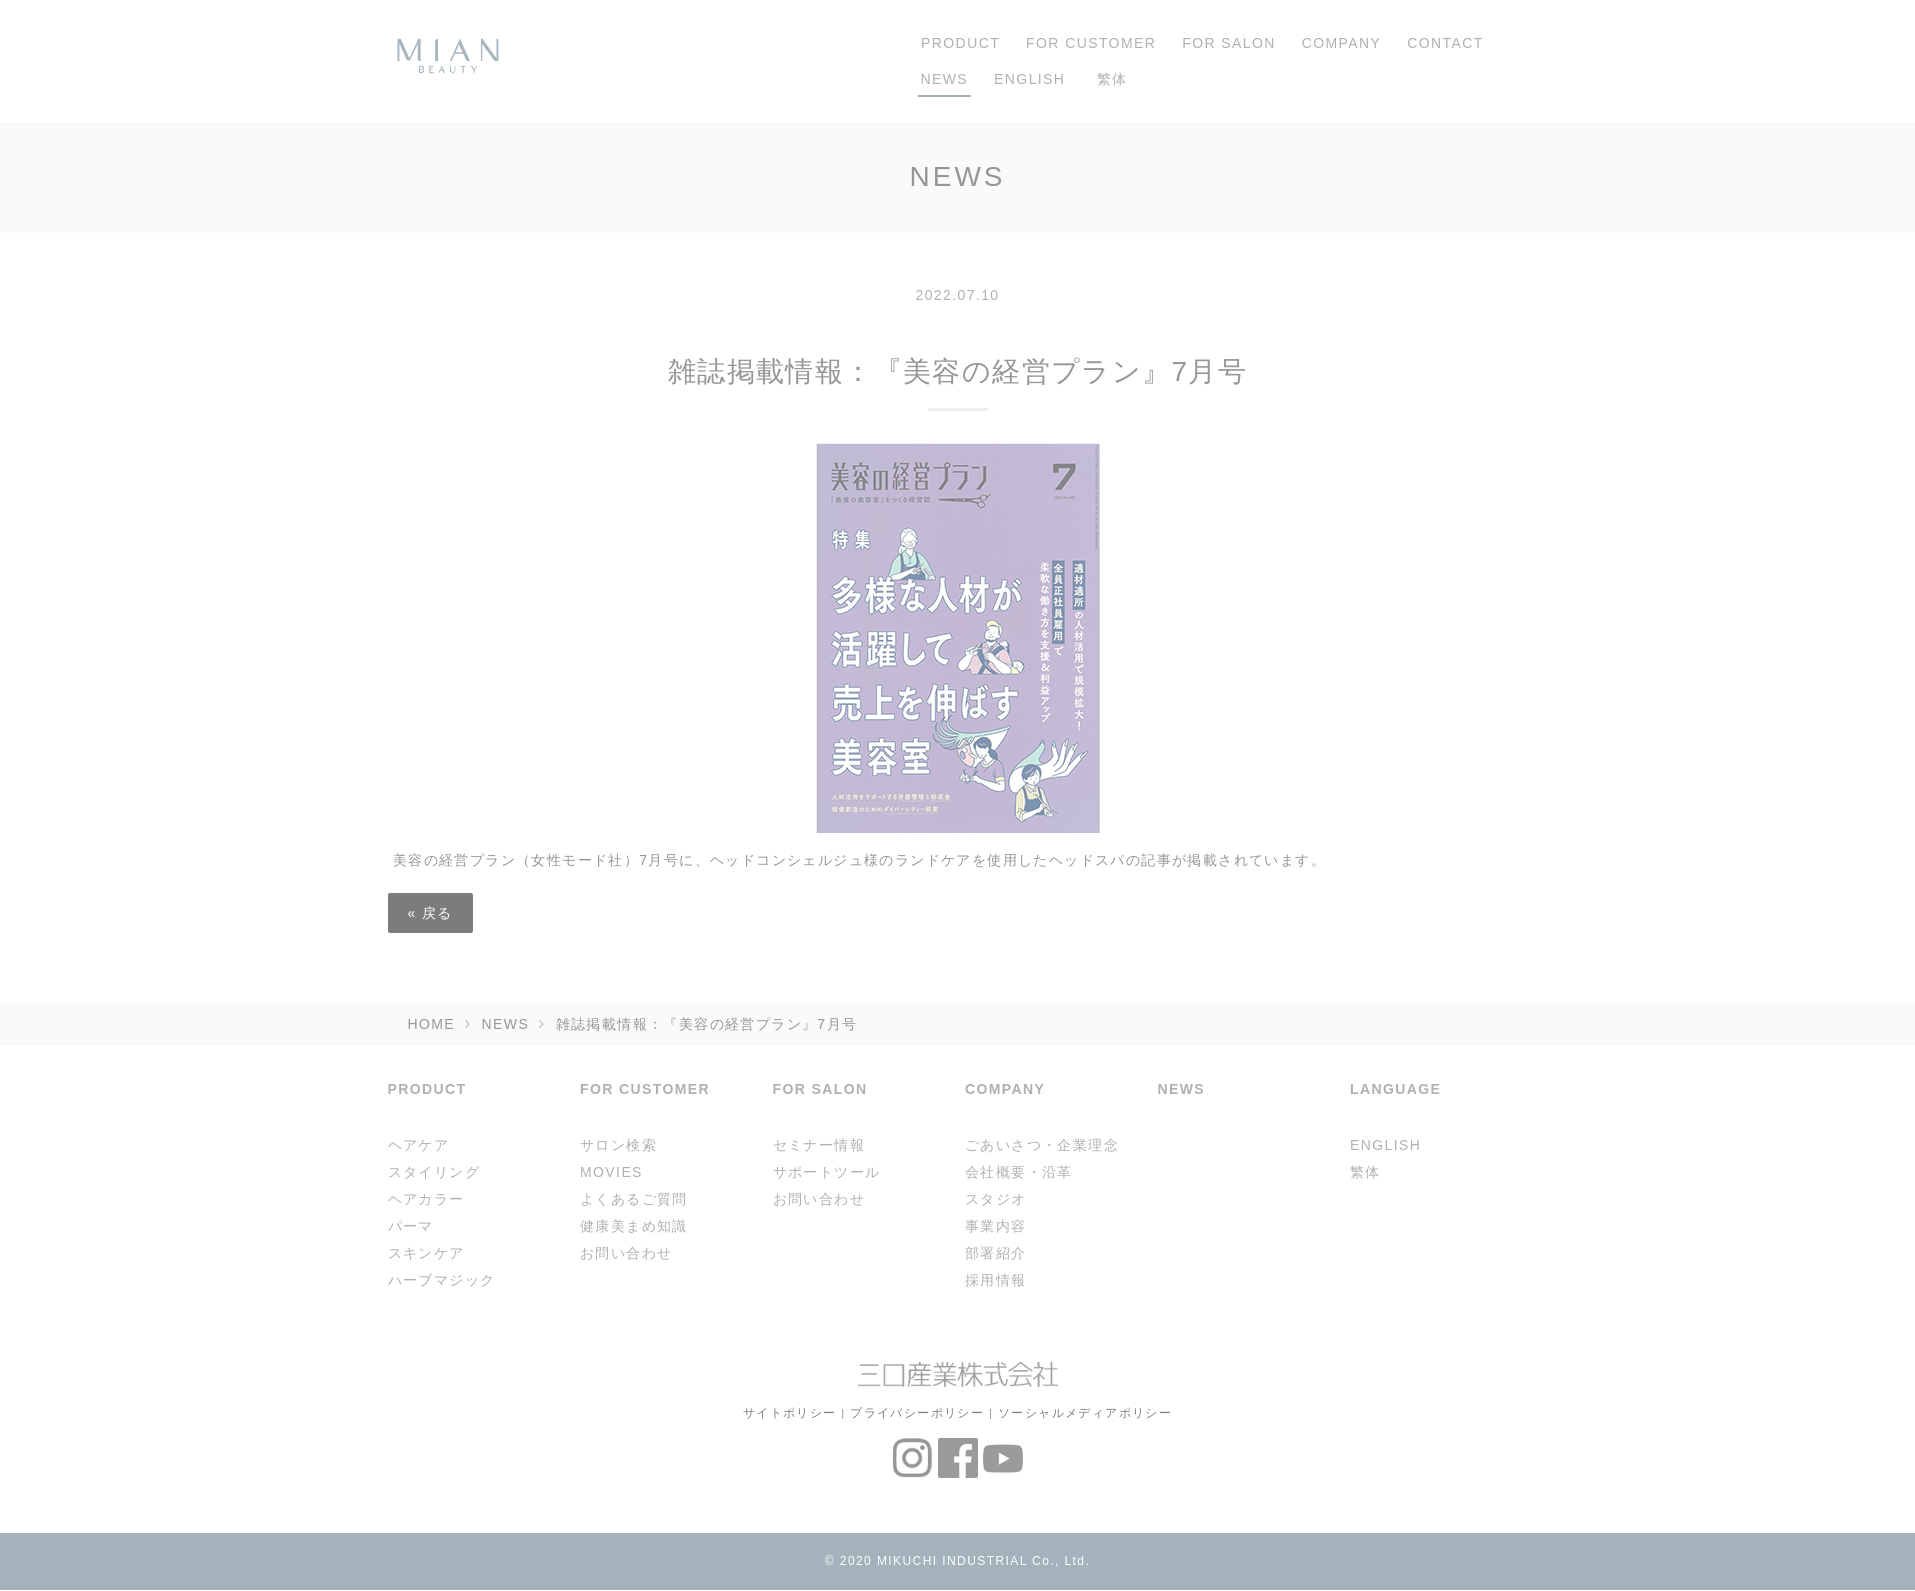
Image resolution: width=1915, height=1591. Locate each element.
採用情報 (996, 1280)
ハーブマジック (442, 1280)
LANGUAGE (1395, 1089)
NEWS (945, 79)
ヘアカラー (426, 1199)
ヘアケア (419, 1145)
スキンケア (426, 1253)
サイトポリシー (790, 1412)
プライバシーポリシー (917, 1412)
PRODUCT (956, 43)
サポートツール (827, 1172)
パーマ (411, 1226)
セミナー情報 (819, 1145)
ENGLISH (1029, 79)
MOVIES (611, 1172)
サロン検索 (618, 1145)
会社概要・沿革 (1019, 1172)
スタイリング (434, 1172)
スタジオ (996, 1199)
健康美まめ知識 (634, 1226)
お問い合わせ (626, 1253)
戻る (430, 913)
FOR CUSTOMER (1091, 43)
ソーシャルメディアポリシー (1085, 1412)
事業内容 (996, 1226)
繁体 (1109, 79)
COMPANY (1342, 43)
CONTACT (1445, 43)
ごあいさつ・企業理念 (1042, 1145)
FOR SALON (1229, 43)
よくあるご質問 (634, 1199)
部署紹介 (996, 1253)
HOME (432, 1024)
